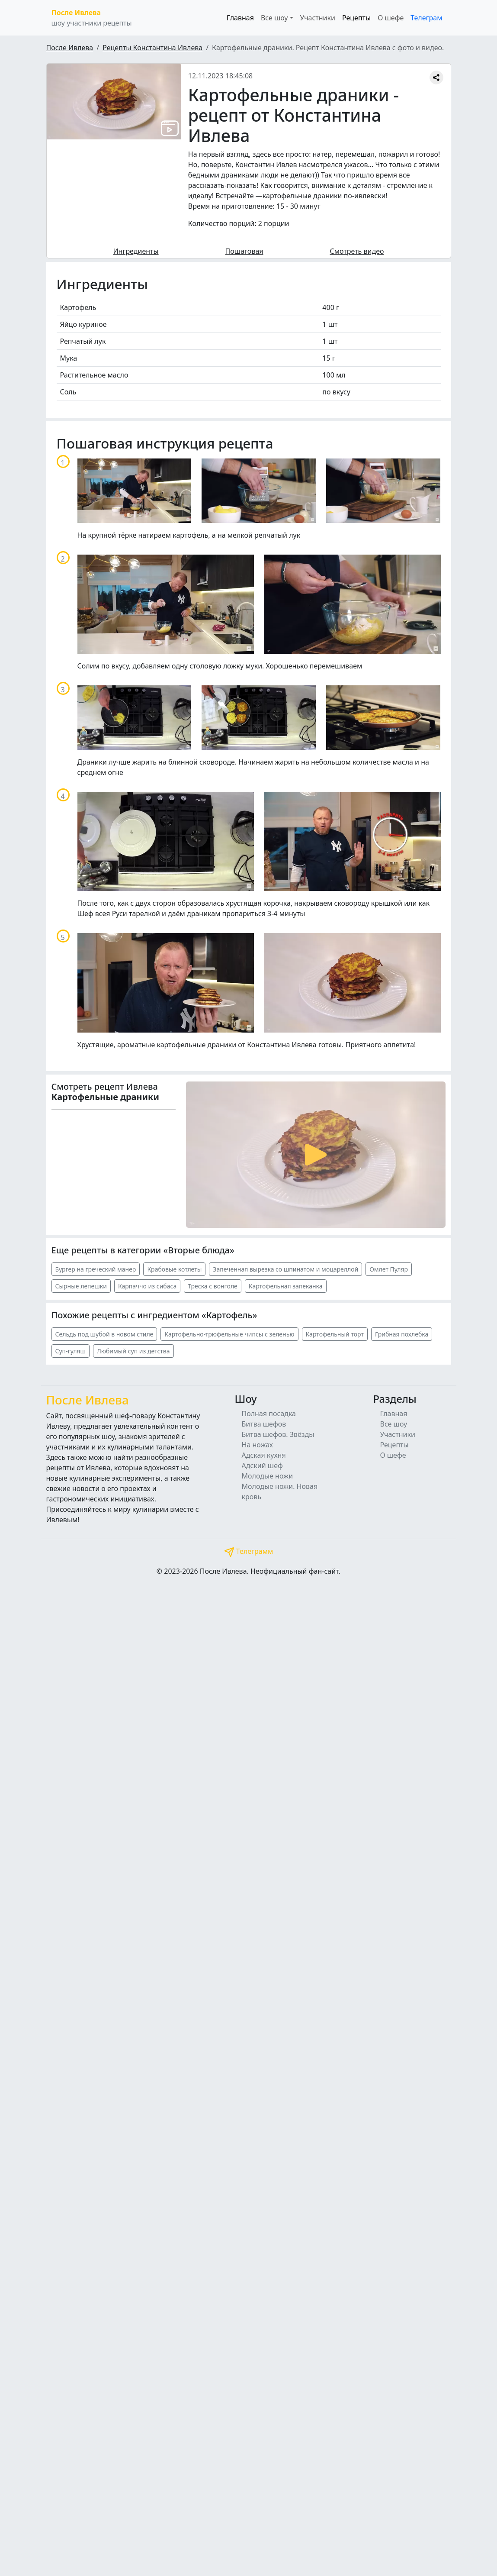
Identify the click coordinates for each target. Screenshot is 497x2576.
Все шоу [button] (274, 18)
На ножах (257, 1444)
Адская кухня (264, 1455)
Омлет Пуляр (388, 1269)
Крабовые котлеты (174, 1269)
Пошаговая (244, 251)
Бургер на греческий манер (95, 1269)
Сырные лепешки (81, 1286)
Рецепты (356, 18)
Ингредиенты (135, 251)
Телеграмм (248, 1551)
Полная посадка (269, 1413)
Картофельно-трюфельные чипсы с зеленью (229, 1334)
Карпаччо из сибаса (147, 1286)
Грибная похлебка (401, 1334)
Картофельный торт (335, 1334)
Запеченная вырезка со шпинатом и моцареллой (285, 1269)
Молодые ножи (267, 1476)
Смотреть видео (357, 251)
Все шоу (393, 1424)
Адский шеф (262, 1465)
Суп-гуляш (70, 1351)
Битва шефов (264, 1424)
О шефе (391, 18)
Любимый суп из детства (133, 1351)
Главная (240, 18)
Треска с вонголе (212, 1286)
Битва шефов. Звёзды (278, 1434)
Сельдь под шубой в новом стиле (104, 1334)
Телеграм (426, 18)
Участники (317, 18)
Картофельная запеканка (286, 1286)
